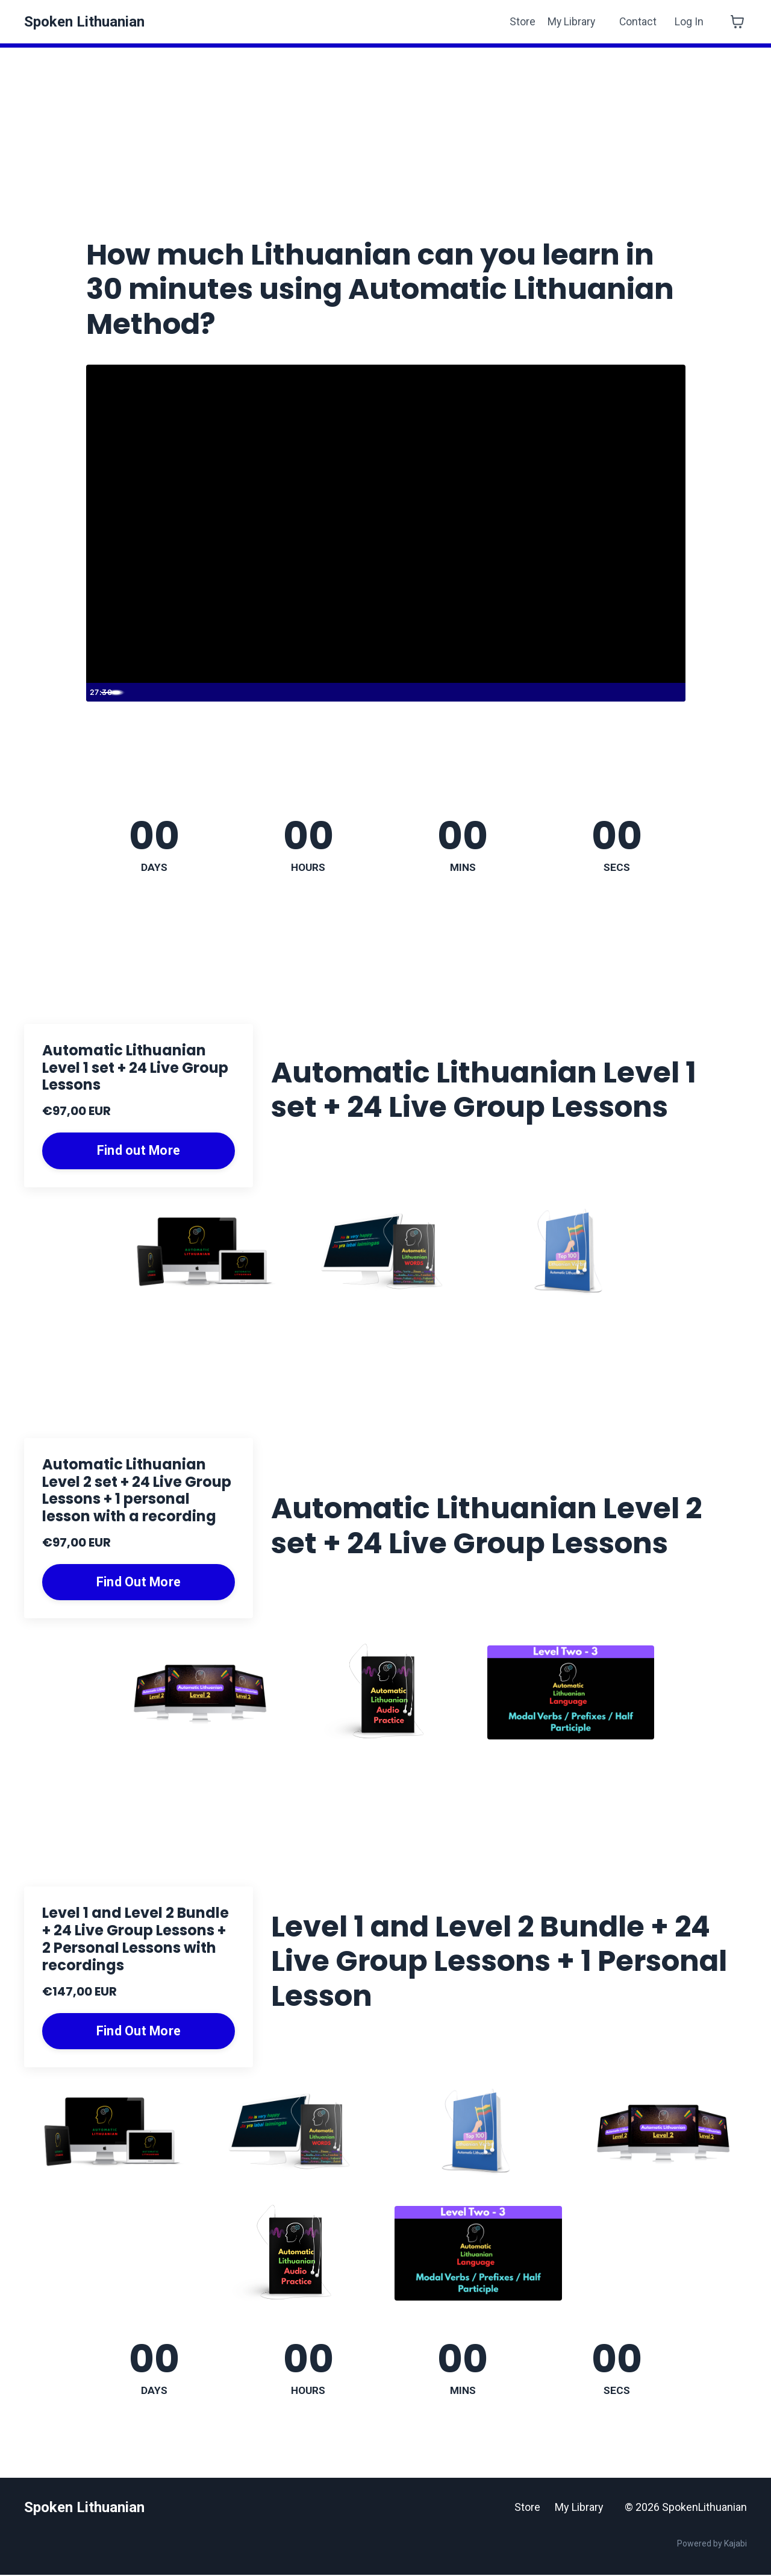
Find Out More (138, 1582)
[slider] (373, 691)
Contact (638, 21)
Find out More (138, 1150)
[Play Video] (98, 691)
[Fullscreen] (673, 691)
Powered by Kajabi (712, 2544)
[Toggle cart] (737, 21)
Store (521, 21)
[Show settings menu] (648, 691)
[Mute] (623, 691)
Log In (689, 21)
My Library (570, 21)
